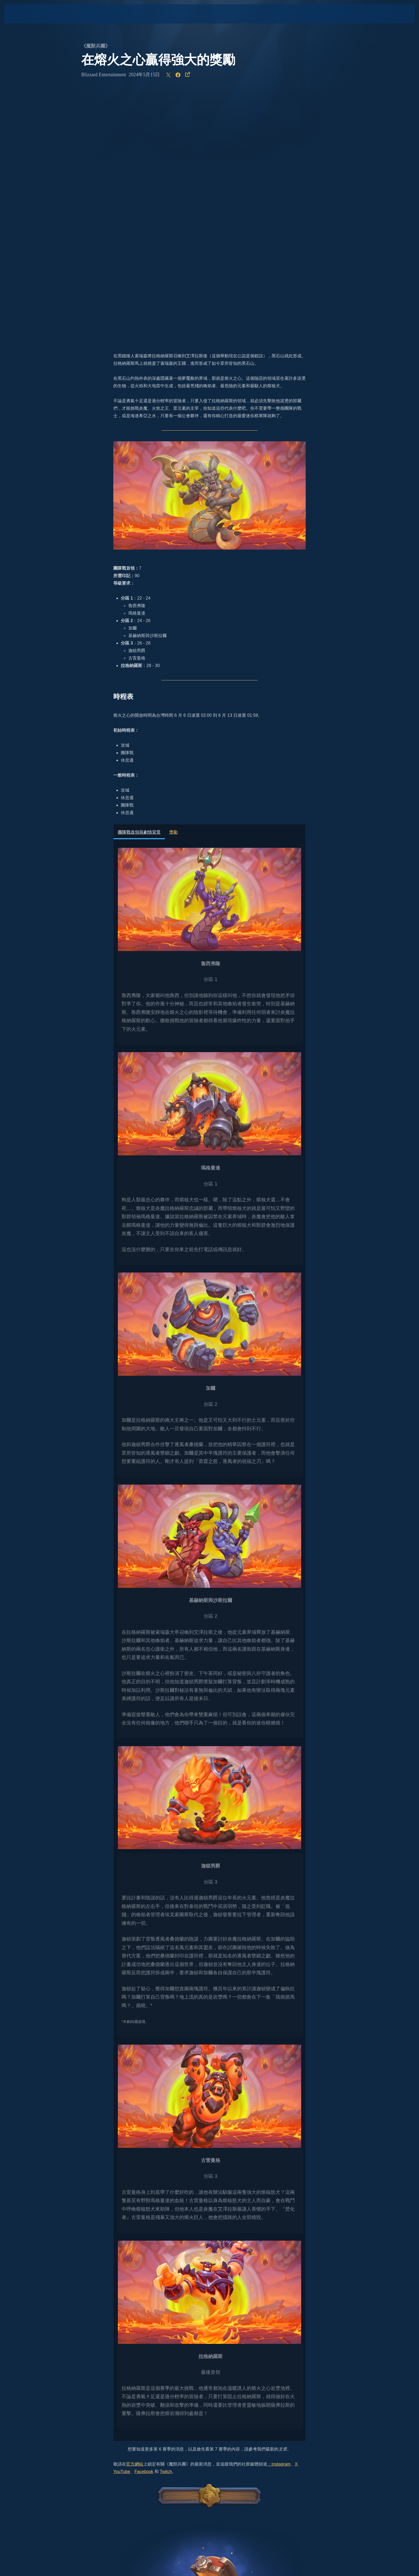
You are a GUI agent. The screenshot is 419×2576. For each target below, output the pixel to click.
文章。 (284, 2198)
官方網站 (134, 2213)
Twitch (166, 2220)
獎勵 (173, 581)
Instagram (280, 2213)
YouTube (121, 2220)
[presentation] (24, 14)
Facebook (143, 2220)
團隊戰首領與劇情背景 (139, 581)
